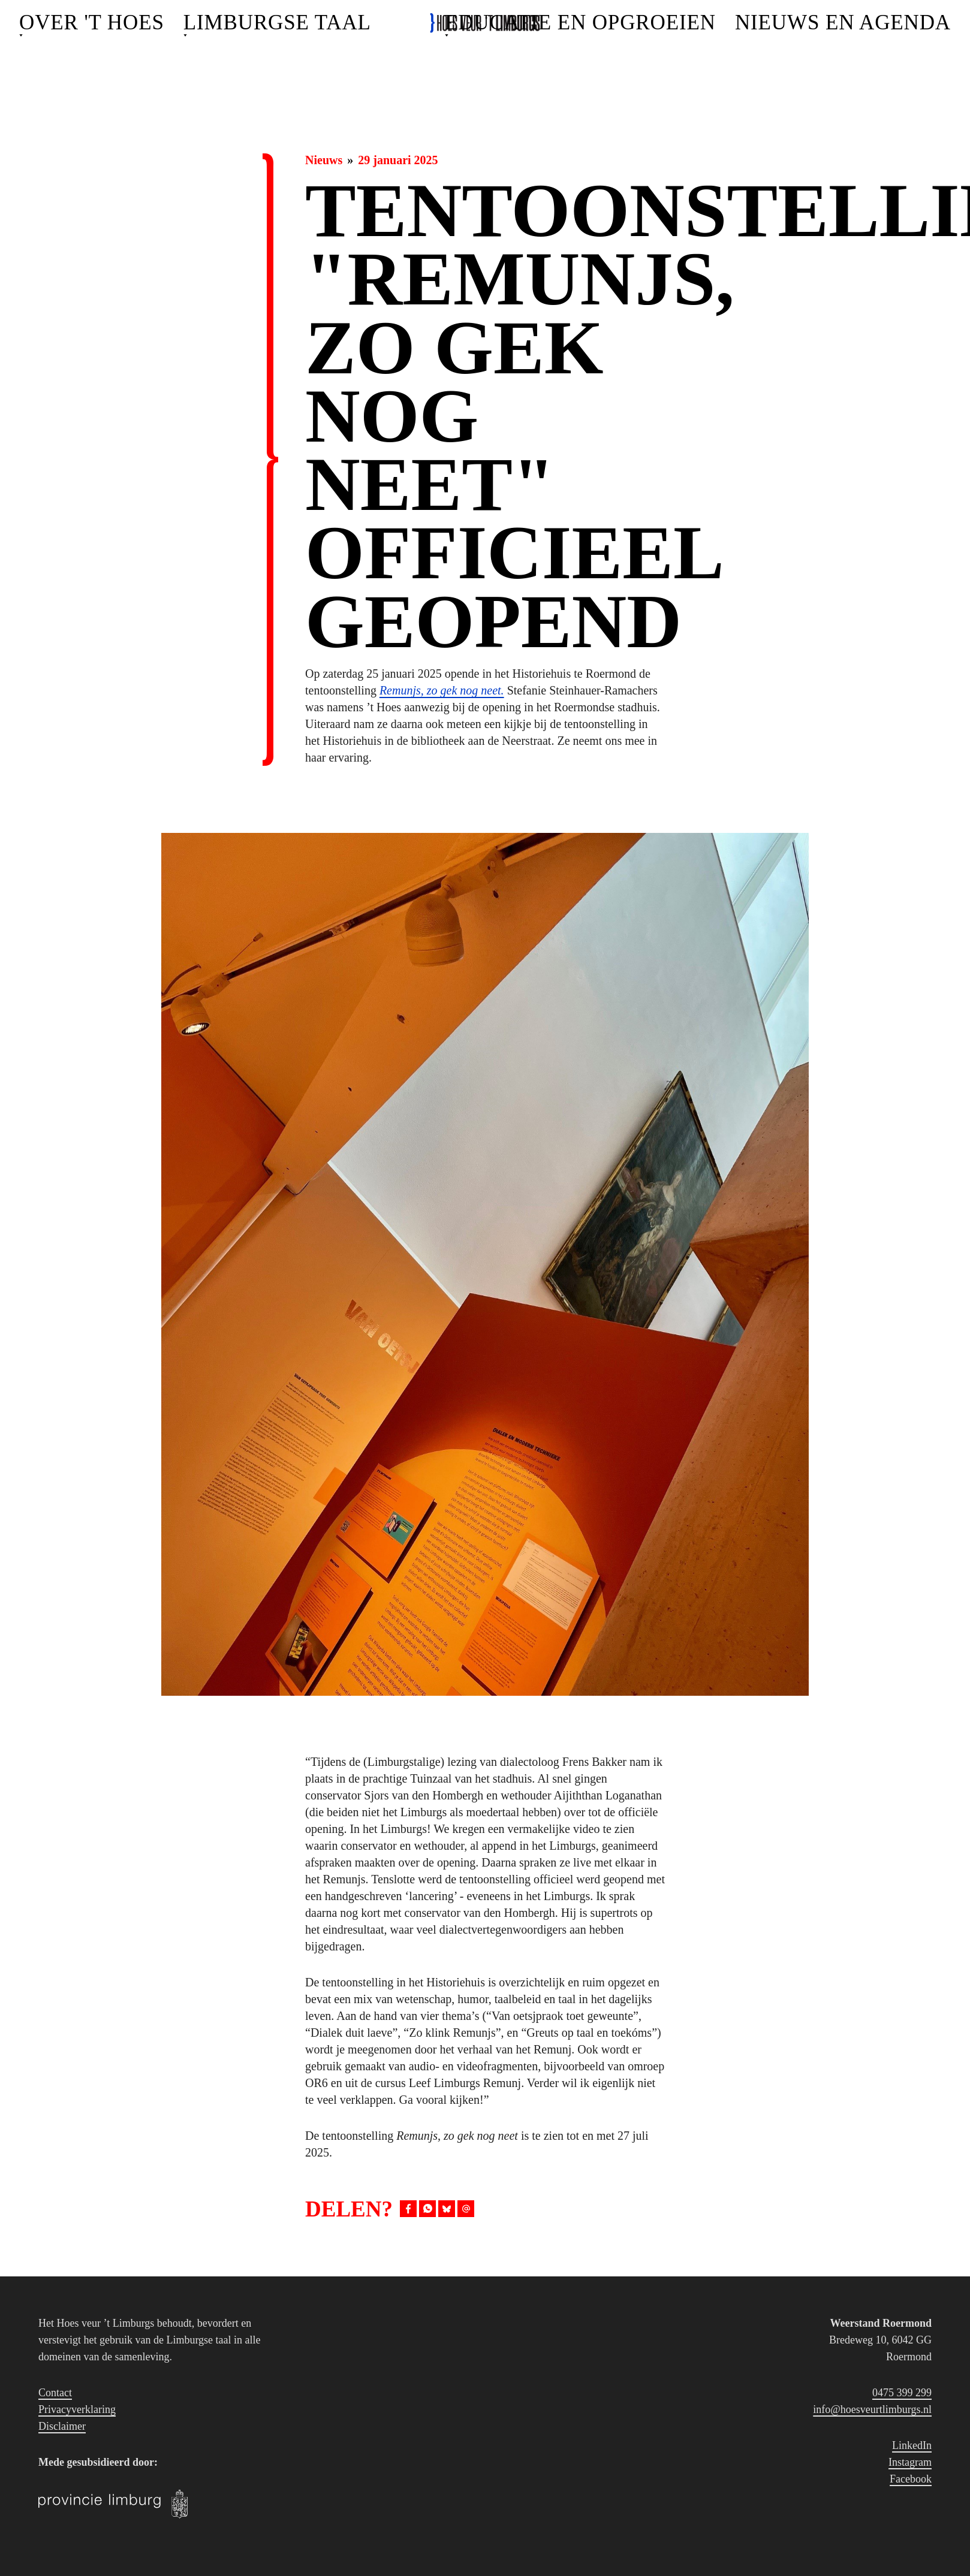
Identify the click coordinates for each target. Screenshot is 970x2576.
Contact (55, 2393)
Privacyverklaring (77, 2409)
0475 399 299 (902, 2393)
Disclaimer (62, 2426)
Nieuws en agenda (843, 22)
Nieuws (323, 160)
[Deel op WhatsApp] (427, 2208)
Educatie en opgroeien (580, 22)
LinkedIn (912, 2445)
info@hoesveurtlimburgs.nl (872, 2409)
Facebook (911, 2479)
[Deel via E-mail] (465, 2208)
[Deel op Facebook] (408, 2208)
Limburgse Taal (277, 22)
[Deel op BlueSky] (446, 2208)
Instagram (910, 2462)
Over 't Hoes (91, 22)
